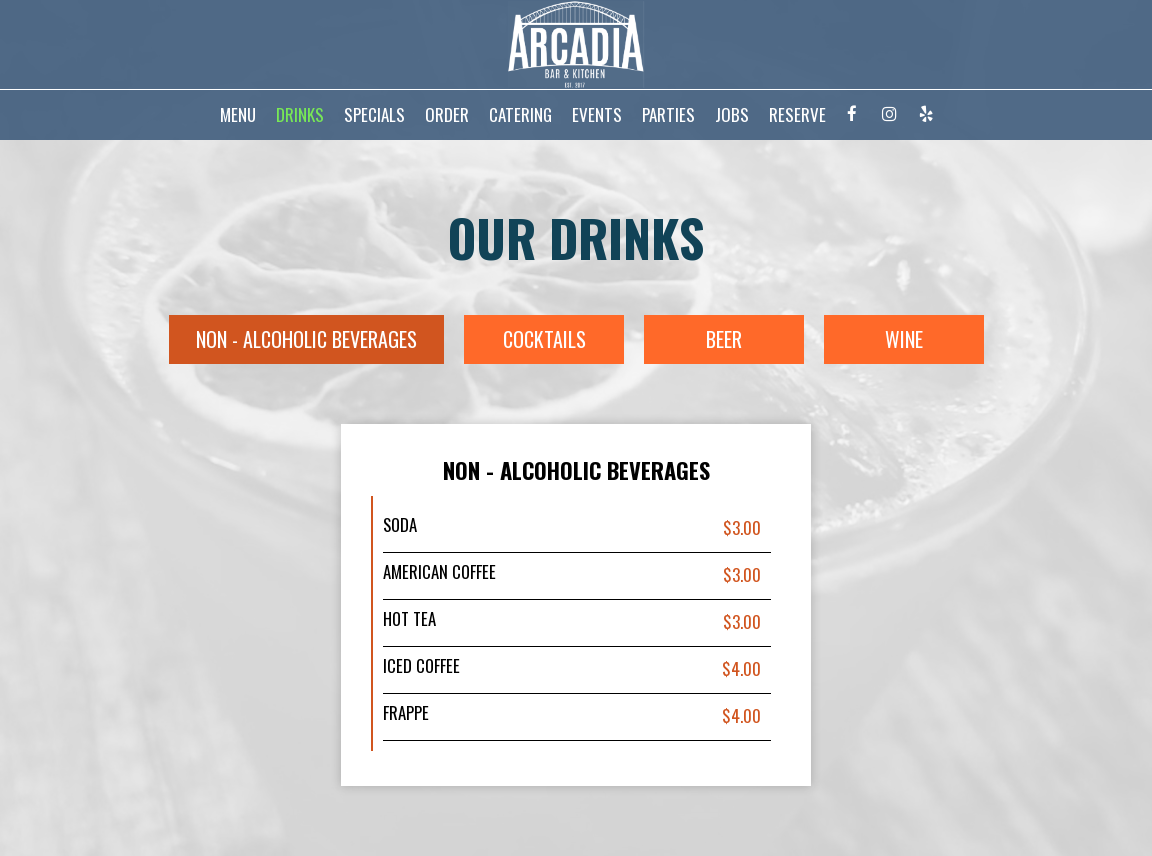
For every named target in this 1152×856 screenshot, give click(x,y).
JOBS (732, 115)
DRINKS (300, 115)
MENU (238, 115)
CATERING (520, 115)
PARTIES (668, 115)
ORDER (447, 115)
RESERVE (797, 115)
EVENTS (597, 115)
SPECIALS (374, 115)
